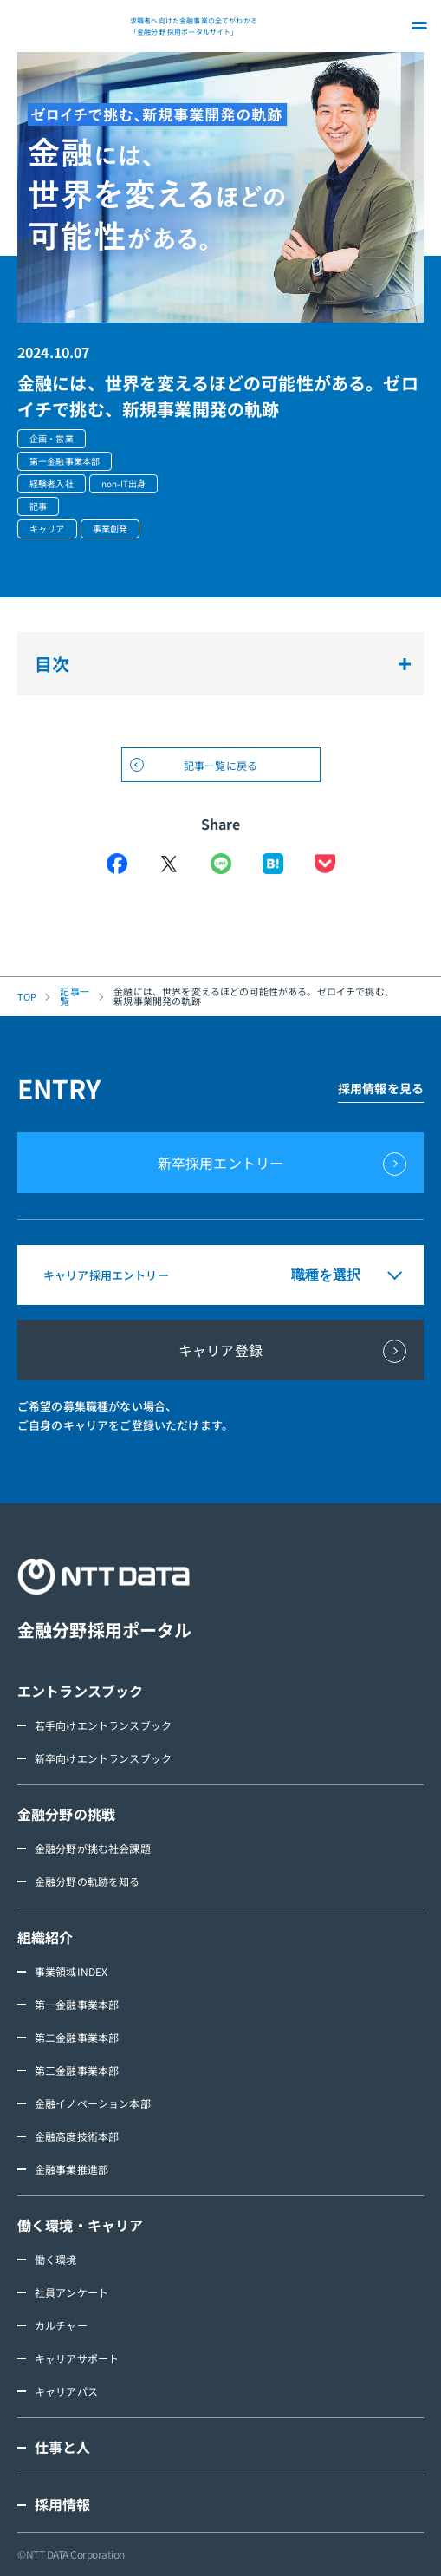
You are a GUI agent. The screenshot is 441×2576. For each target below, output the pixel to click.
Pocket (325, 864)
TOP (26, 996)
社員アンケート (71, 2292)
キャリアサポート (77, 2358)
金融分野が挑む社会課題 (93, 1848)
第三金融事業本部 (77, 2070)
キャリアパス (66, 2391)
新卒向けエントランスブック (103, 1758)
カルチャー (61, 2325)
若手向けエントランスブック (103, 1725)
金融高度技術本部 (77, 2136)
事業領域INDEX (71, 1971)
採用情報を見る (381, 1088)
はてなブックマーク (273, 864)
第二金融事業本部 (77, 2037)
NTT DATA (69, 26)
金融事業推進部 (71, 2169)
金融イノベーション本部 (93, 2103)
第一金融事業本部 (77, 2004)
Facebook (117, 864)
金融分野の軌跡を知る (87, 1881)
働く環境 (56, 2259)
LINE (221, 864)
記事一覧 (74, 996)
